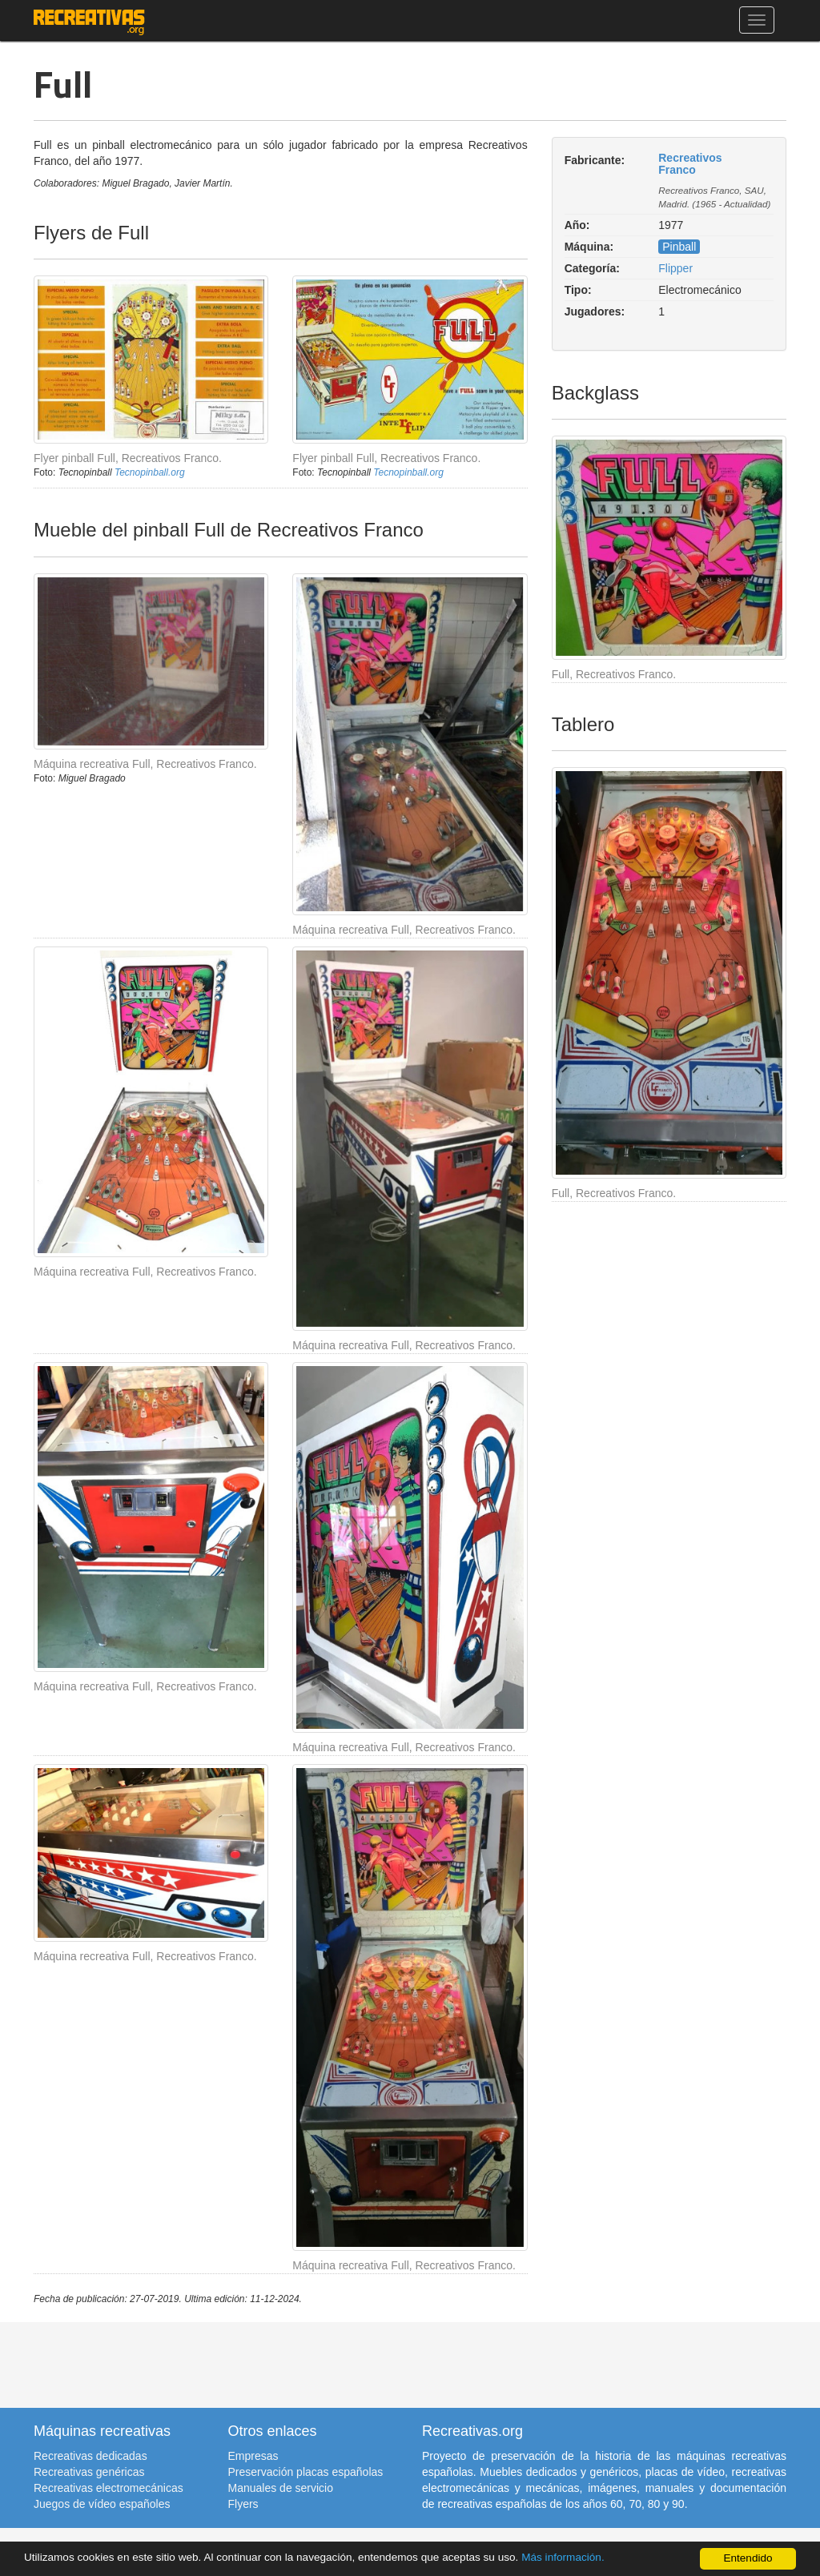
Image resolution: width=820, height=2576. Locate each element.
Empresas (253, 2455)
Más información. (563, 2557)
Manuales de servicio (281, 2488)
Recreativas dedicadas (90, 2455)
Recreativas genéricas (89, 2471)
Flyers (243, 2504)
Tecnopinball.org (150, 472)
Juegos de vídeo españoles (102, 2504)
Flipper (675, 268)
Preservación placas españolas (306, 2471)
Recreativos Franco (690, 163)
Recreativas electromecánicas (108, 2488)
